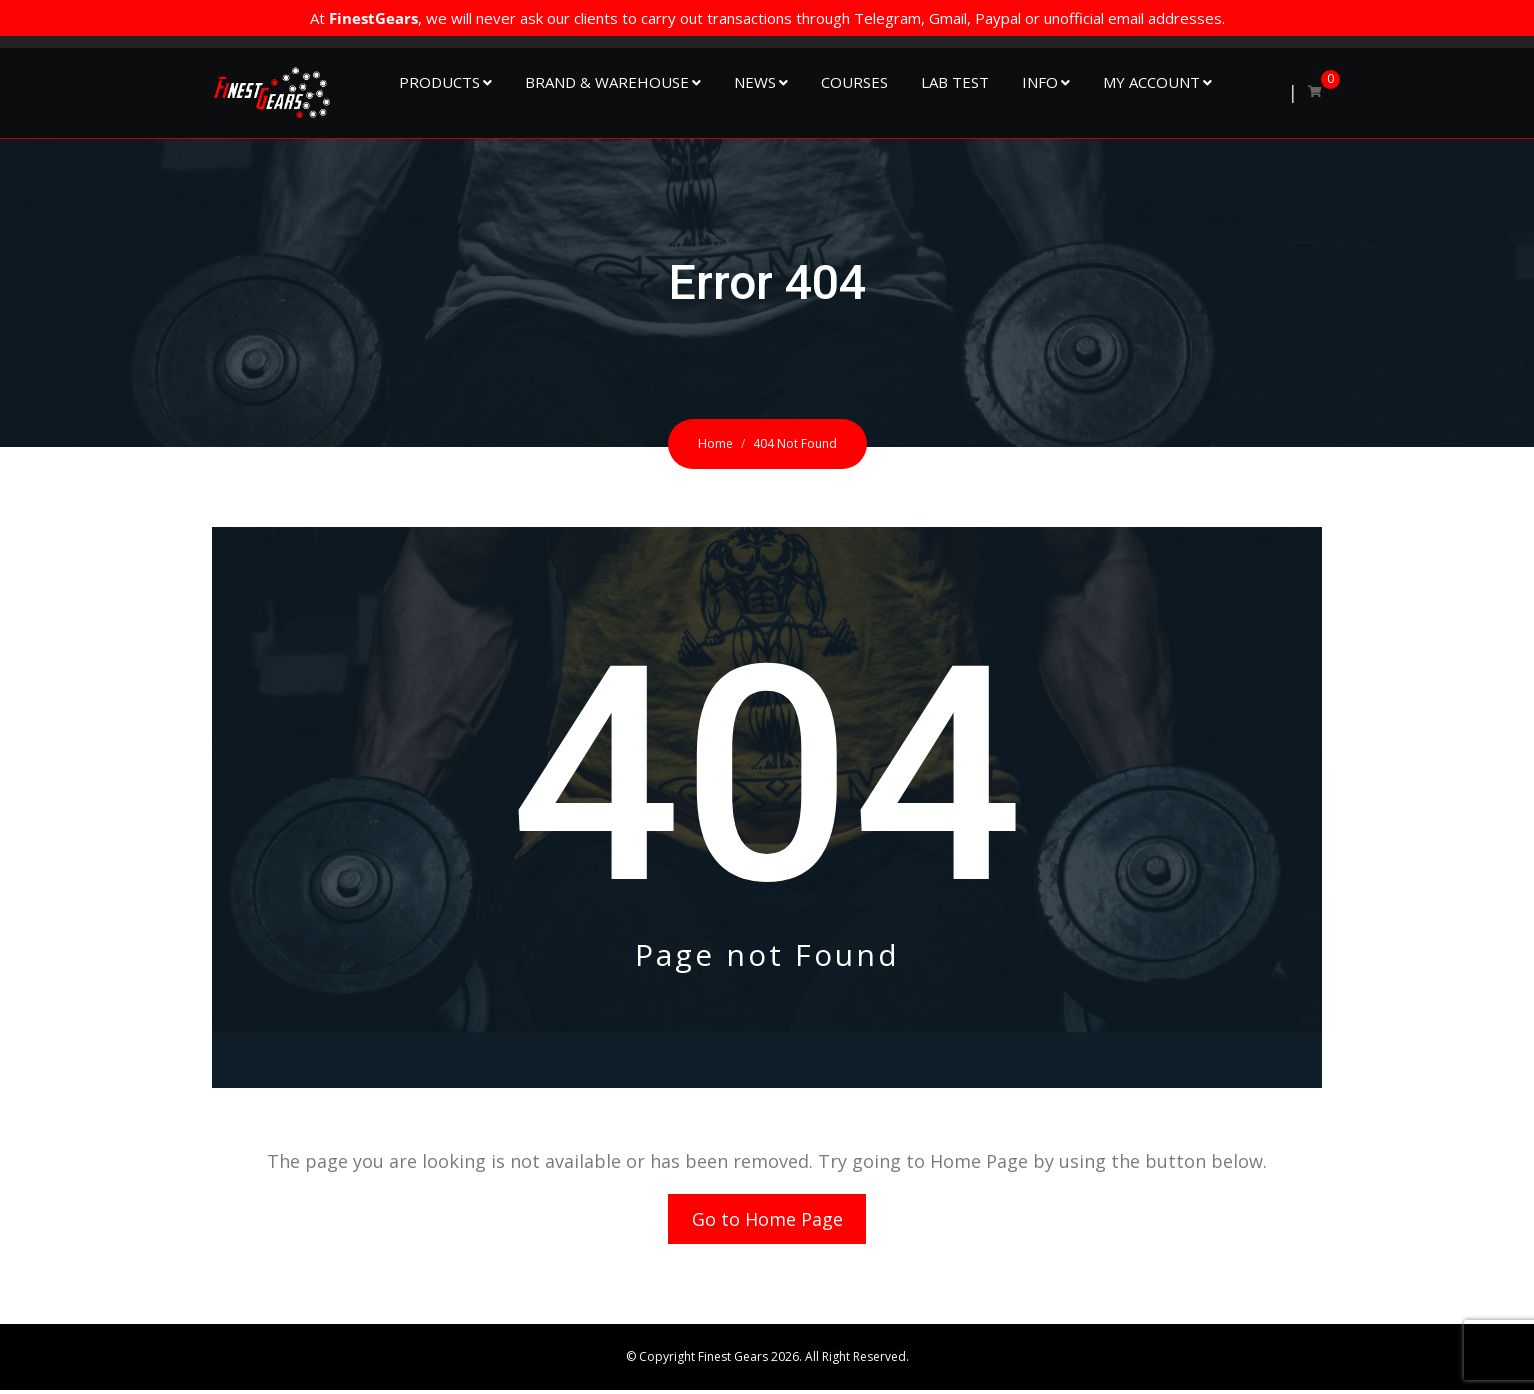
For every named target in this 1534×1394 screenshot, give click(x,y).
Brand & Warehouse (607, 82)
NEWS (755, 82)
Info (1040, 82)
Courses (854, 82)
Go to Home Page (767, 1221)
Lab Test (955, 82)
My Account (1151, 82)
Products (439, 82)
